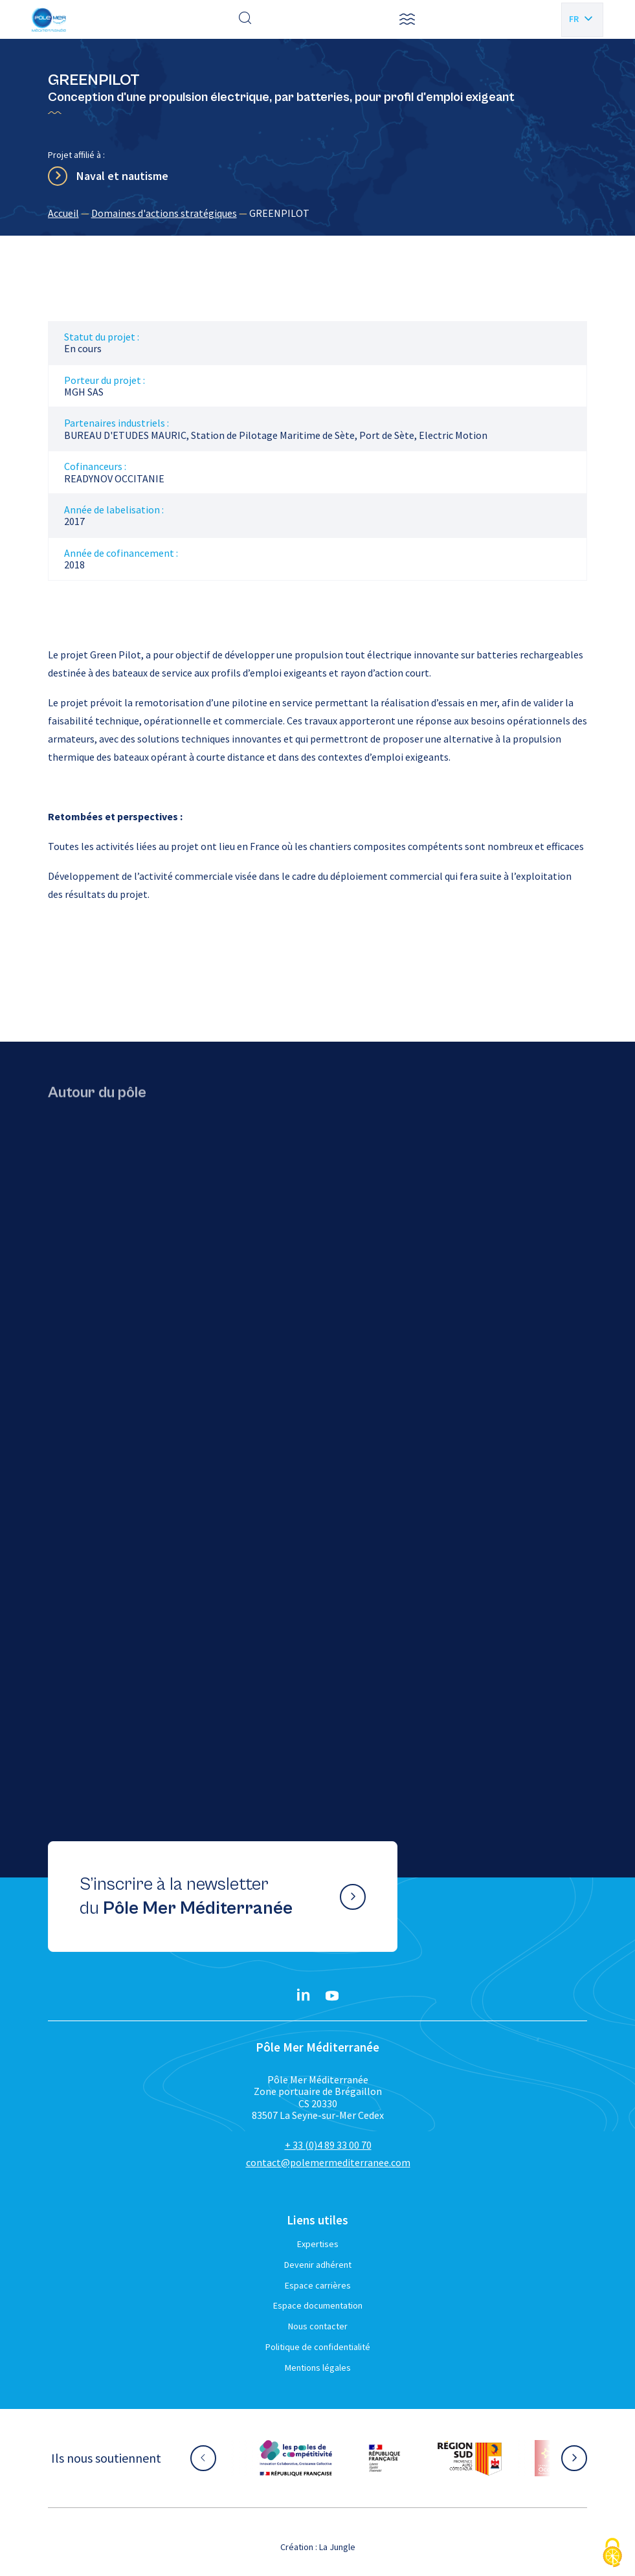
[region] (318, 213)
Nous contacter (318, 2326)
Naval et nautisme (122, 175)
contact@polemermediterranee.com (328, 2162)
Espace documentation (317, 2305)
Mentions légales (318, 2367)
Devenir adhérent (317, 2264)
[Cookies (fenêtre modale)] (612, 2553)
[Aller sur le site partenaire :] (296, 2458)
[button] (407, 19)
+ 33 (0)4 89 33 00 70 (328, 2144)
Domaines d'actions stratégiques (164, 213)
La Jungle (337, 2547)
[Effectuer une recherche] (245, 19)
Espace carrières (318, 2285)
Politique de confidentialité (317, 2347)
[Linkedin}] (303, 1996)
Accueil (63, 213)
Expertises (318, 2244)
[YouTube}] (332, 1996)
